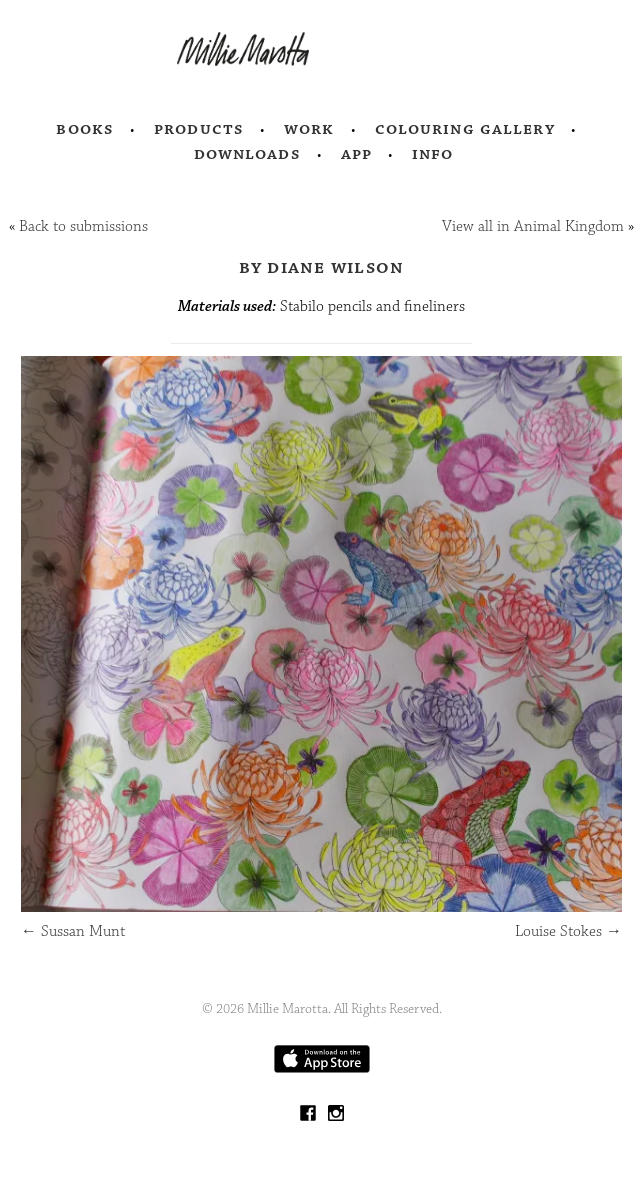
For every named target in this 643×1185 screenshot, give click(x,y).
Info (433, 154)
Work (309, 129)
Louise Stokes (568, 931)
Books (85, 129)
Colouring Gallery (465, 129)
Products (199, 129)
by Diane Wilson (322, 267)
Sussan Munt (73, 931)
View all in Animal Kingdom (533, 226)
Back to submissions (83, 226)
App (356, 154)
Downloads (247, 154)
